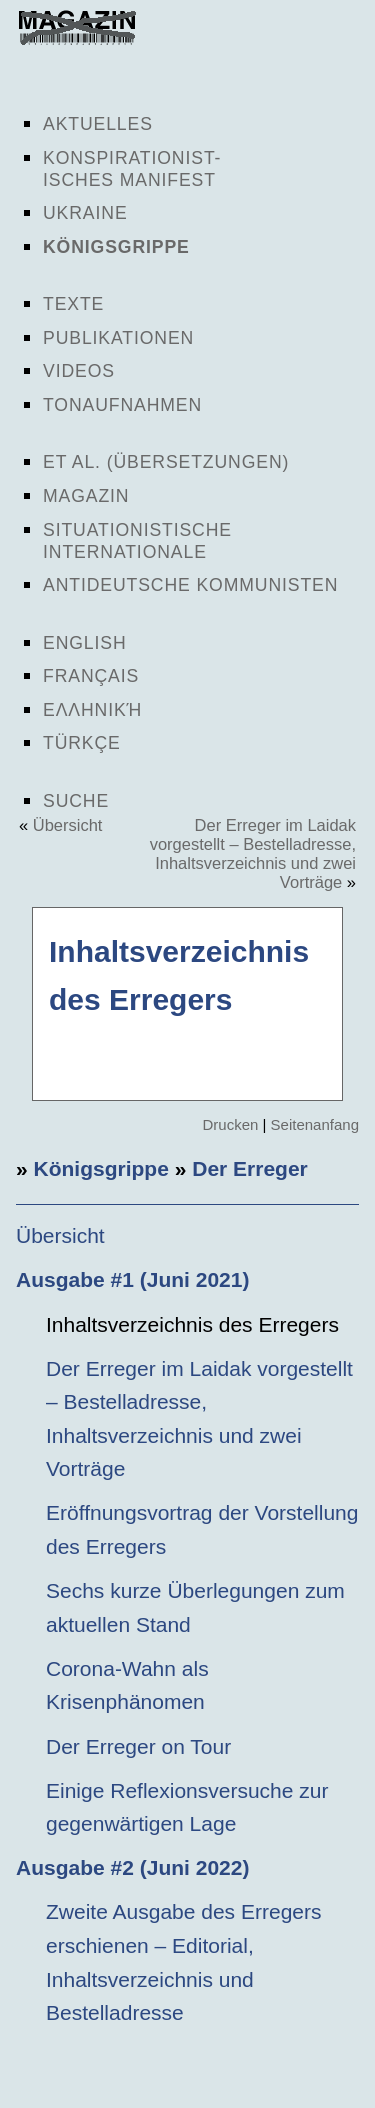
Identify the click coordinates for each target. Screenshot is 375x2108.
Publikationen (118, 338)
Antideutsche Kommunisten (190, 585)
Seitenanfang (315, 1124)
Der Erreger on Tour (138, 1746)
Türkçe (82, 743)
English (85, 643)
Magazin (86, 496)
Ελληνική (92, 710)
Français (91, 676)
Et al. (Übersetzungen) (166, 462)
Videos (79, 371)
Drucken (230, 1124)
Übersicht (68, 825)
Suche (76, 801)
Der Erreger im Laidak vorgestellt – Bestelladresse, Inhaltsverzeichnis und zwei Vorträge (253, 853)
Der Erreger (250, 1168)
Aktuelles (98, 124)
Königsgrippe (116, 247)
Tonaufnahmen (122, 405)
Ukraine (85, 213)
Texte (73, 304)
